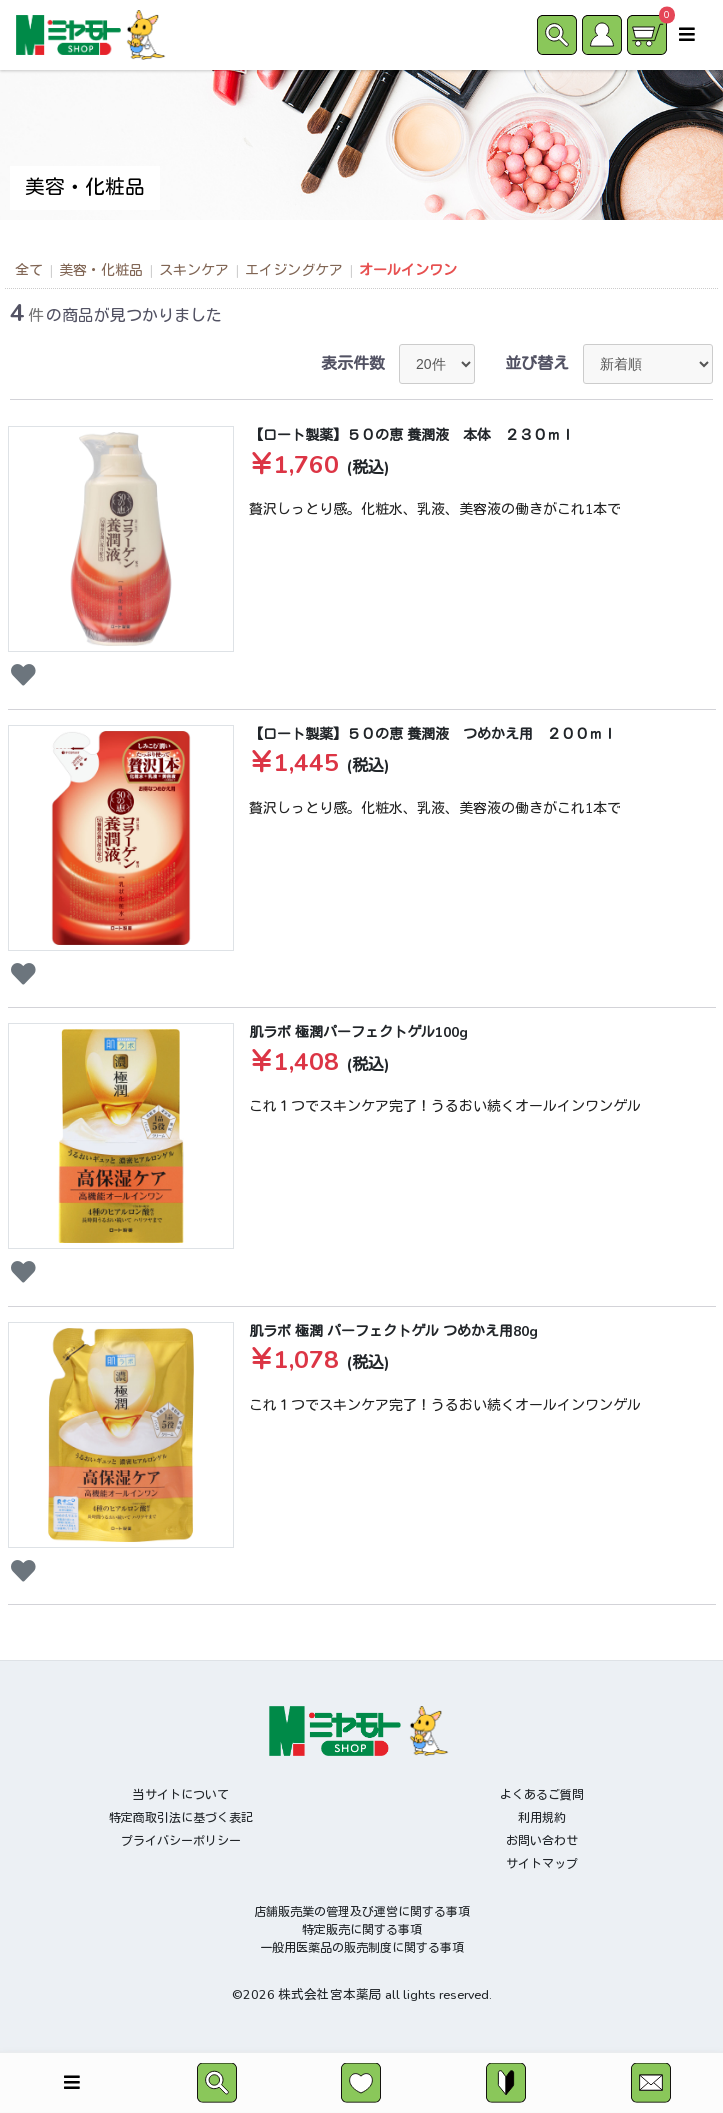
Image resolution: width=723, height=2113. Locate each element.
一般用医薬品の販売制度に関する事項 (362, 1948)
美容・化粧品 (101, 270)
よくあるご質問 (542, 1795)
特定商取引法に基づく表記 (181, 1818)
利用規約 (542, 1818)
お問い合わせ (542, 1841)
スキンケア (194, 270)
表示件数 (353, 364)
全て (29, 270)
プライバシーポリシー (181, 1841)
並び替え (537, 364)
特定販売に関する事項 (362, 1930)
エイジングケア (294, 270)
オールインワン (408, 270)
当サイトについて (181, 1795)
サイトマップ (542, 1864)
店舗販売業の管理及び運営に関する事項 (362, 1912)
